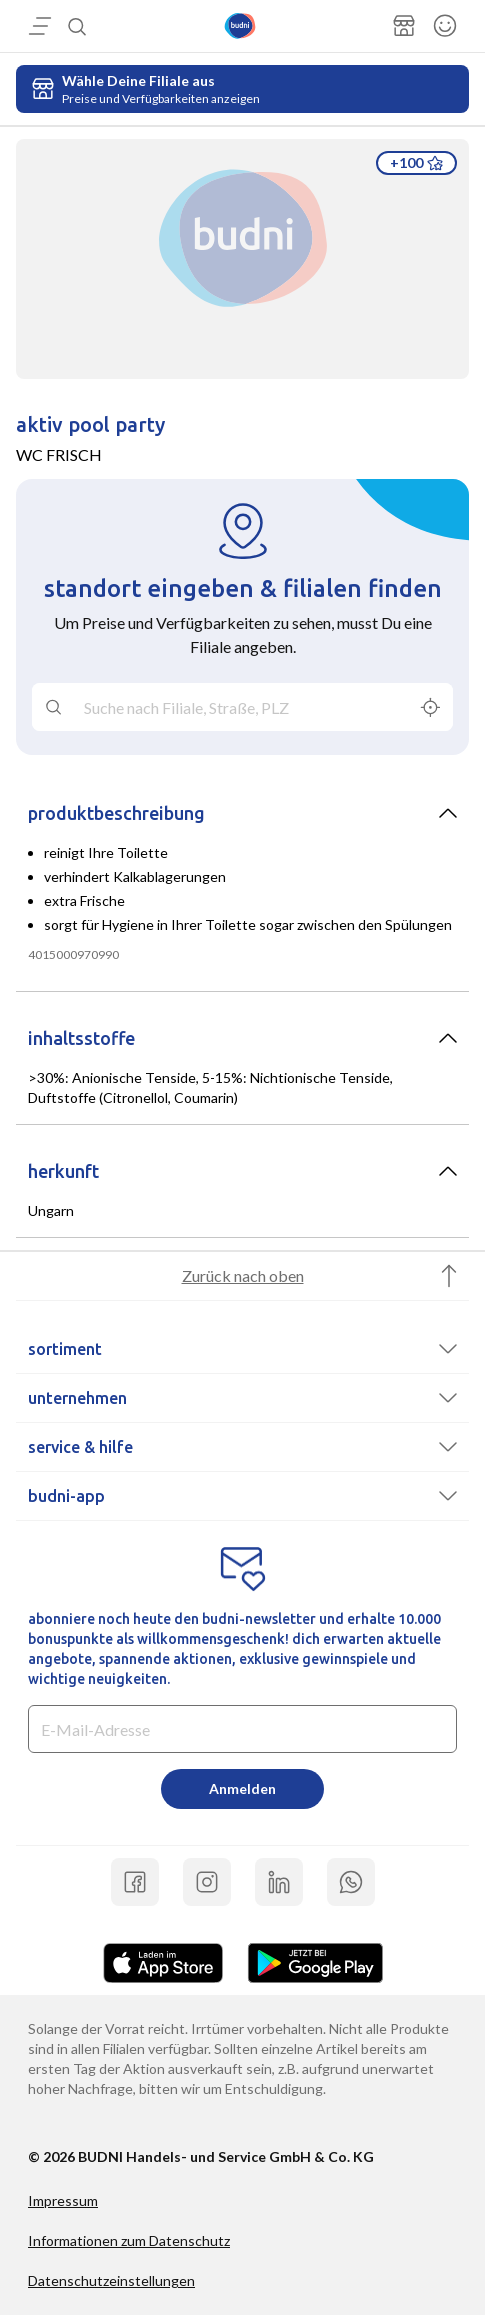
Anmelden (242, 1788)
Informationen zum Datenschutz (129, 2240)
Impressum (63, 2200)
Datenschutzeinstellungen (111, 2280)
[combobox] (242, 707)
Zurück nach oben (243, 1275)
